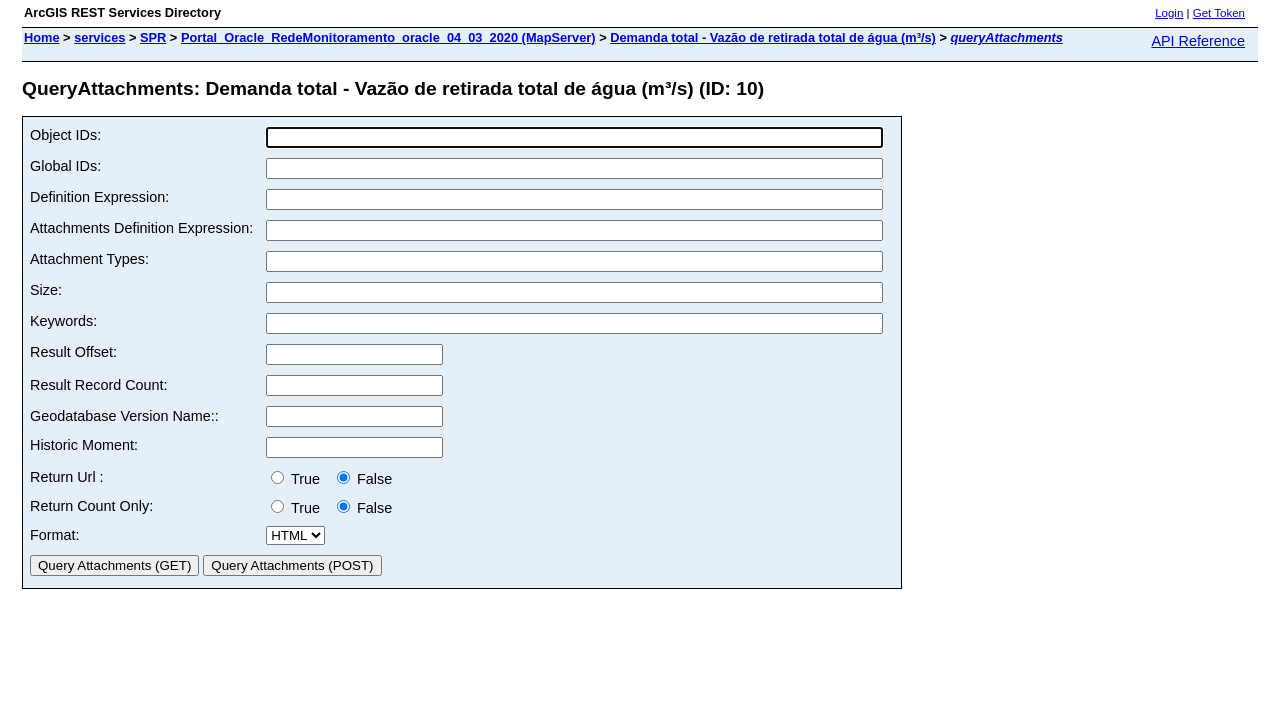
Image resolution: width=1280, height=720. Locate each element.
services (99, 37)
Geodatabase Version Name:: (124, 416)
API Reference (1198, 41)
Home (42, 37)
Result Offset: (73, 352)
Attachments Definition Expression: (141, 228)
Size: (46, 290)
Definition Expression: (99, 197)
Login (1169, 13)
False (364, 479)
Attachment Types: (89, 259)
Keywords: (63, 321)
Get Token (1219, 13)
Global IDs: (65, 166)
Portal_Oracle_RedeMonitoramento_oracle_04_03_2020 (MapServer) (388, 37)
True (299, 479)
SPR (153, 37)
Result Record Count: (99, 385)
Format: (55, 535)
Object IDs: (65, 135)
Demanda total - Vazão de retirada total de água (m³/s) (773, 37)
